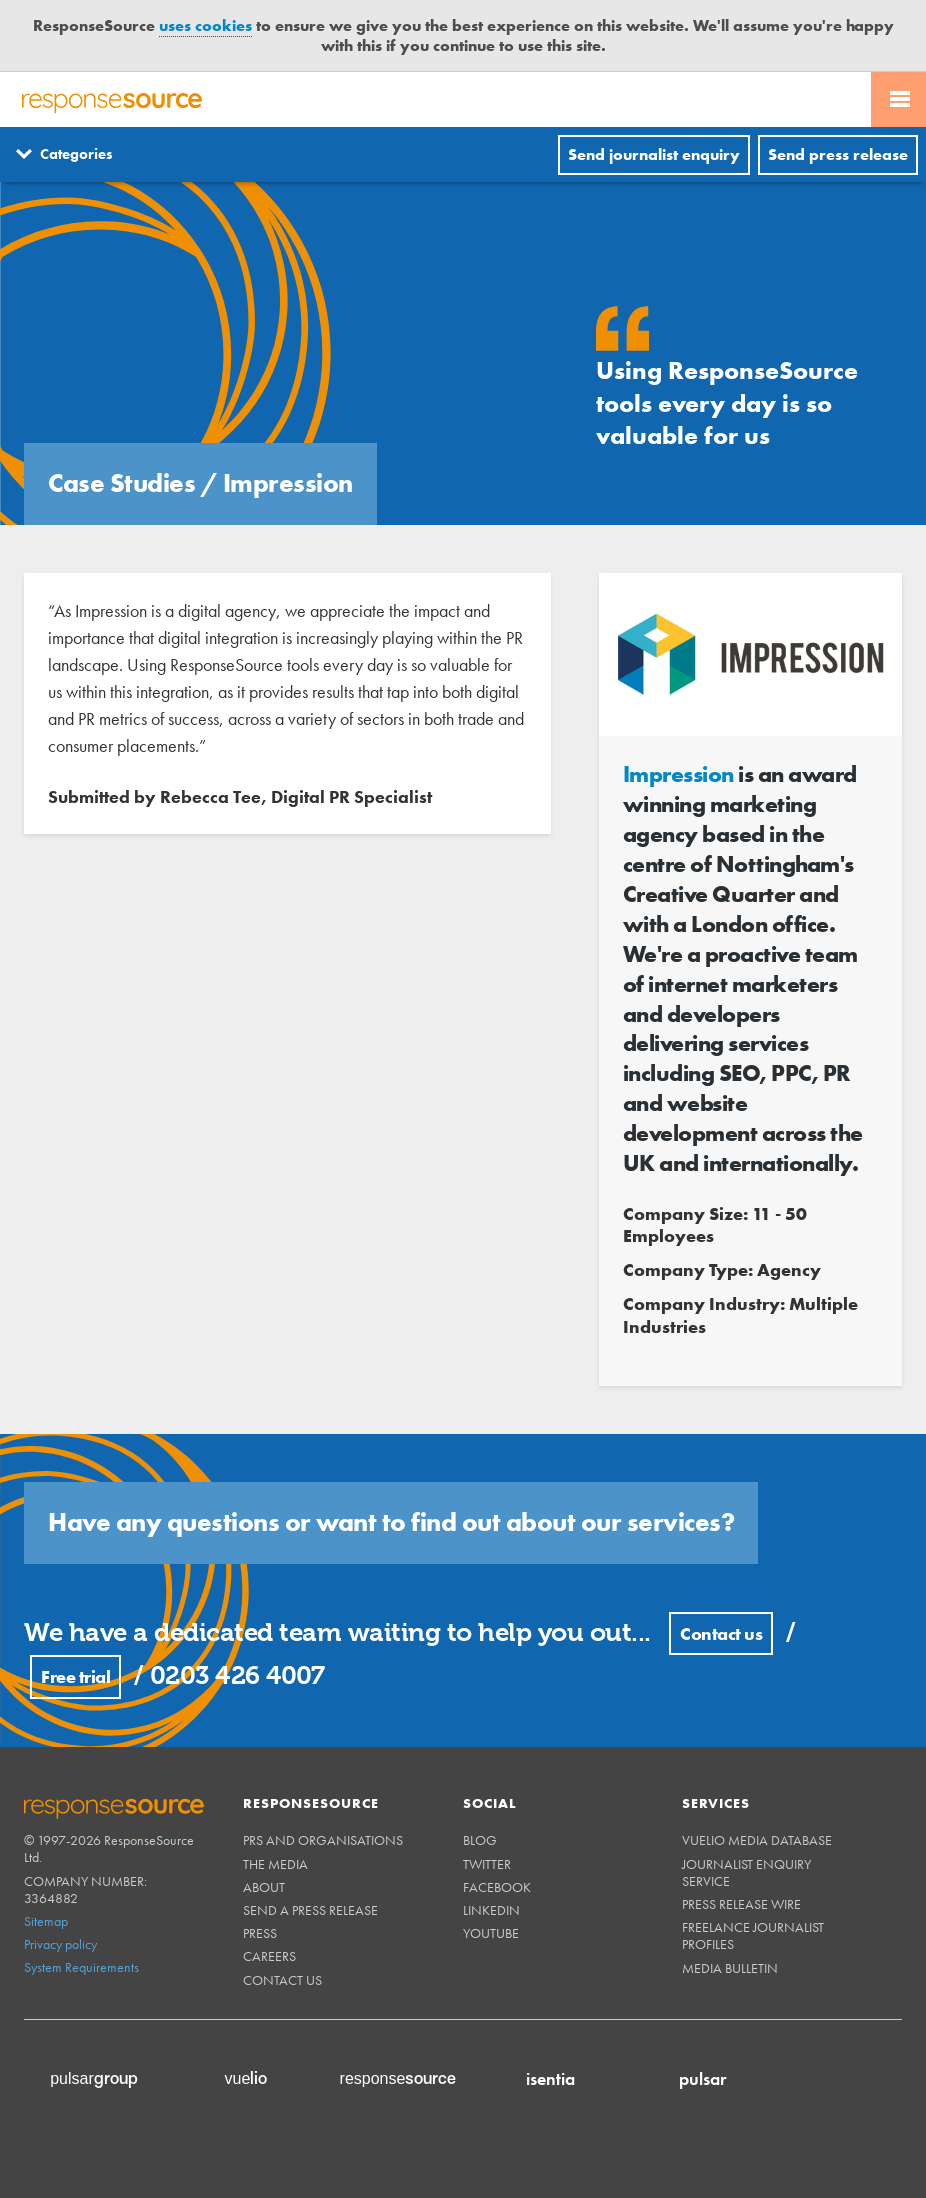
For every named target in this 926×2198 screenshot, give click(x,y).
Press (260, 1933)
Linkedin (491, 1910)
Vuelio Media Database (757, 1840)
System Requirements (81, 1967)
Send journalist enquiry (654, 154)
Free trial (75, 1676)
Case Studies (124, 483)
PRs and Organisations (323, 1840)
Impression (678, 774)
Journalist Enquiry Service (746, 1872)
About (264, 1887)
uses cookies (205, 25)
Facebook (497, 1887)
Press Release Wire (741, 1904)
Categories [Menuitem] (76, 154)
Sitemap (46, 1921)
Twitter (487, 1864)
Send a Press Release (310, 1910)
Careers (269, 1956)
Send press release (838, 154)
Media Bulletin (730, 1968)
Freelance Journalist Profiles (753, 1935)
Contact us (721, 1633)
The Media (275, 1864)
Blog (480, 1840)
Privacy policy (60, 1944)
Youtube (491, 1933)
